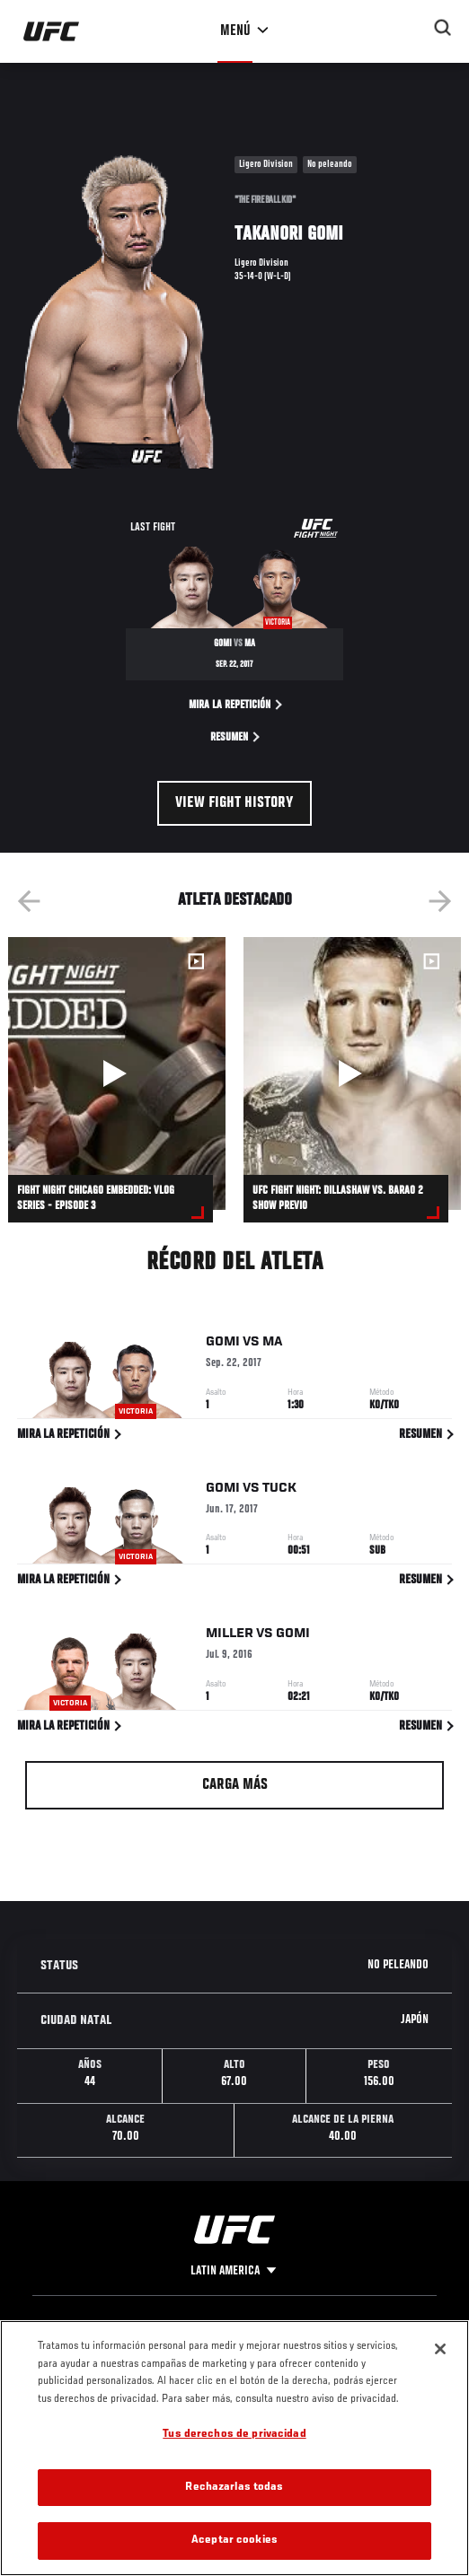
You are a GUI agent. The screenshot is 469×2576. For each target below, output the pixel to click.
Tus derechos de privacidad (234, 2434)
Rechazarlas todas (234, 2487)
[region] (234, 2448)
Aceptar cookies (234, 2540)
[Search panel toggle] (443, 28)
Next (440, 901)
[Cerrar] (440, 2349)
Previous (28, 901)
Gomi (223, 1345)
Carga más (235, 1785)
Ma (272, 1345)
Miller (229, 1637)
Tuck (279, 1491)
